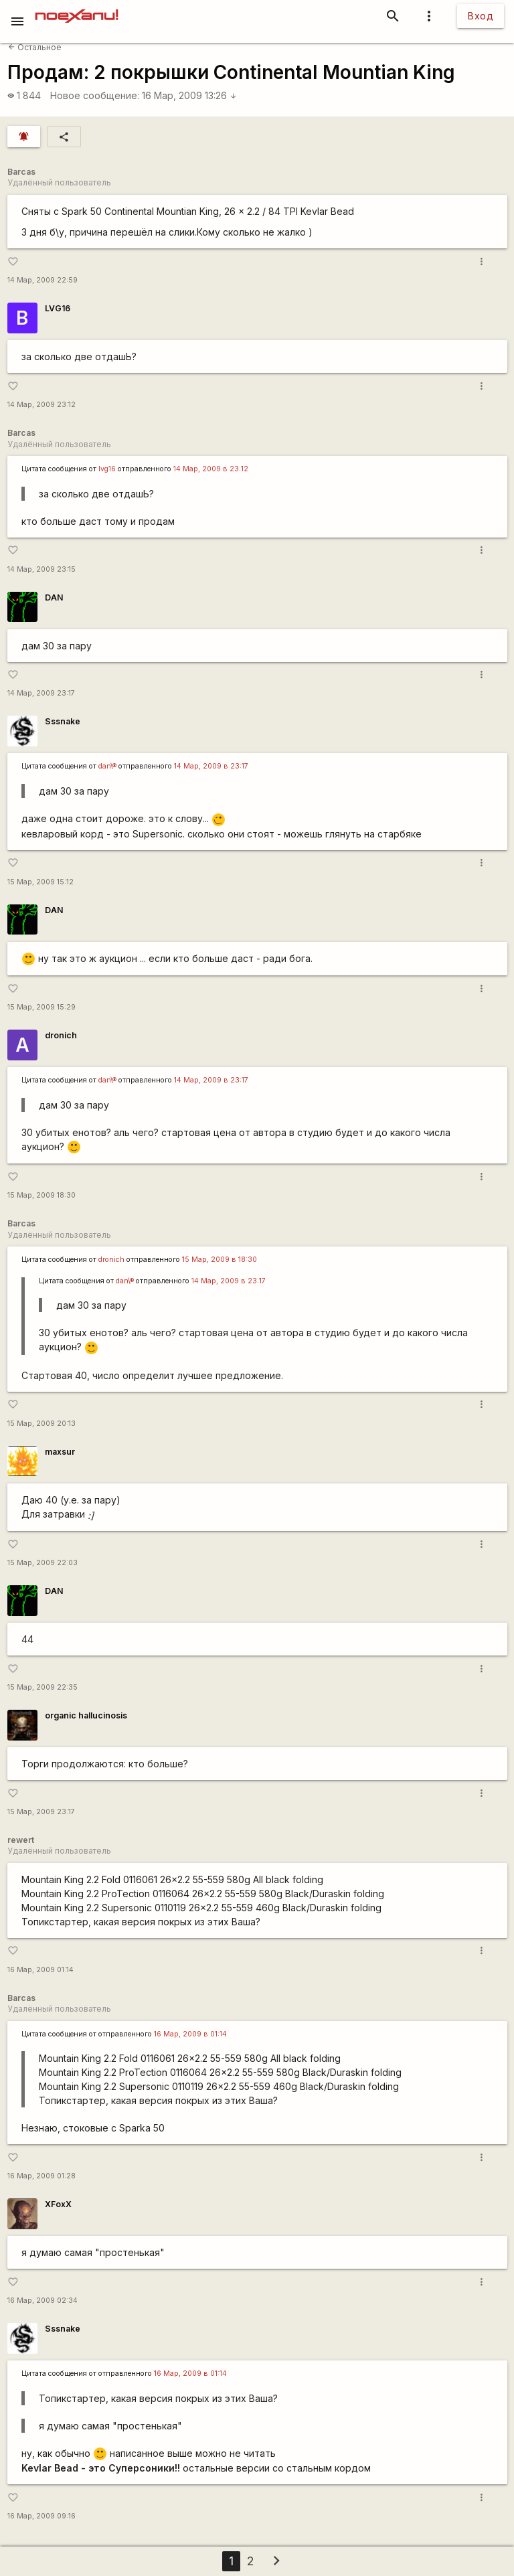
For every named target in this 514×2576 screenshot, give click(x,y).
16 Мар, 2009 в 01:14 (190, 2034)
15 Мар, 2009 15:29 (41, 1007)
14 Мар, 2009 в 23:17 (211, 766)
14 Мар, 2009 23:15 (41, 569)
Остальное (34, 47)
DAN (54, 597)
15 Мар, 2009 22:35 (42, 1687)
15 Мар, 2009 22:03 (42, 1562)
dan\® (107, 766)
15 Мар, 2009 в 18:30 (219, 1259)
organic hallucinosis (86, 1715)
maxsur (60, 1452)
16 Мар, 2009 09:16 (41, 2516)
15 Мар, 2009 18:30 (41, 1195)
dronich (61, 1035)
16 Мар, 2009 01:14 (40, 1969)
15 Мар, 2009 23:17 (41, 1811)
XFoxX (58, 2204)
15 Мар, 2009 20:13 (41, 1423)
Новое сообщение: (94, 95)
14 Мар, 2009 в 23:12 (210, 469)
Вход (480, 15)
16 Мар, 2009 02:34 (42, 2300)
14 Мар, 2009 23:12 (41, 404)
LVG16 (57, 308)
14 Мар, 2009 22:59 (42, 280)
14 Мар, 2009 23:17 (41, 693)
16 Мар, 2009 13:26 (189, 95)
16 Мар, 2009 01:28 (41, 2176)
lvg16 (107, 469)
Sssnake (62, 721)
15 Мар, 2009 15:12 (40, 882)
